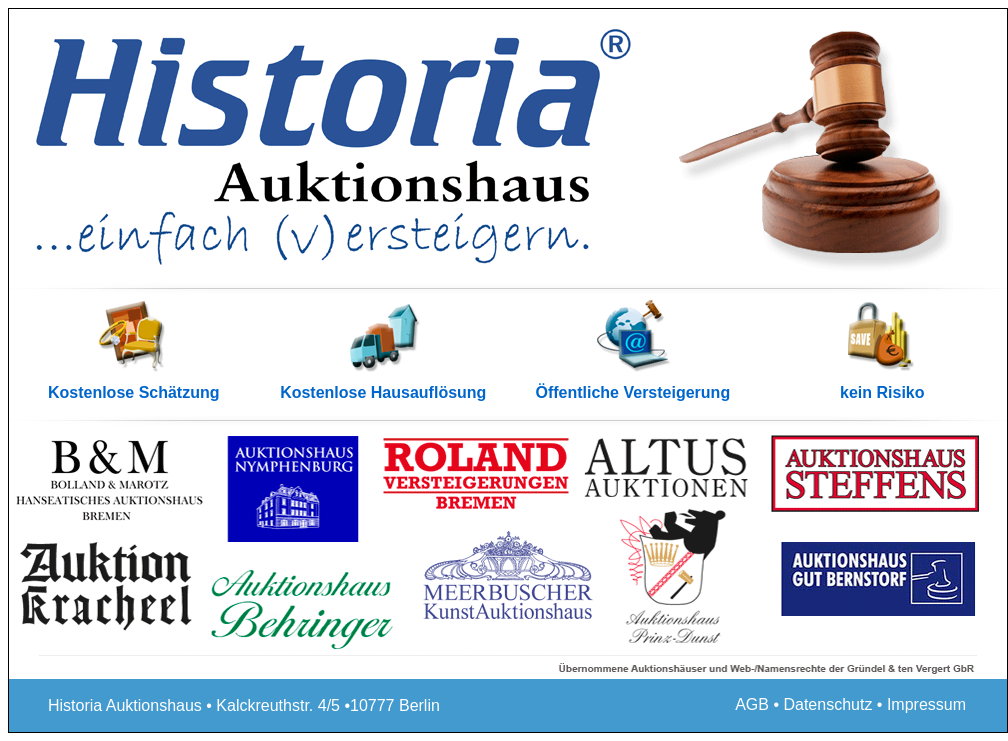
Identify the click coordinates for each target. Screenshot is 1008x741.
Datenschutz (827, 704)
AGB (752, 704)
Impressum (926, 704)
